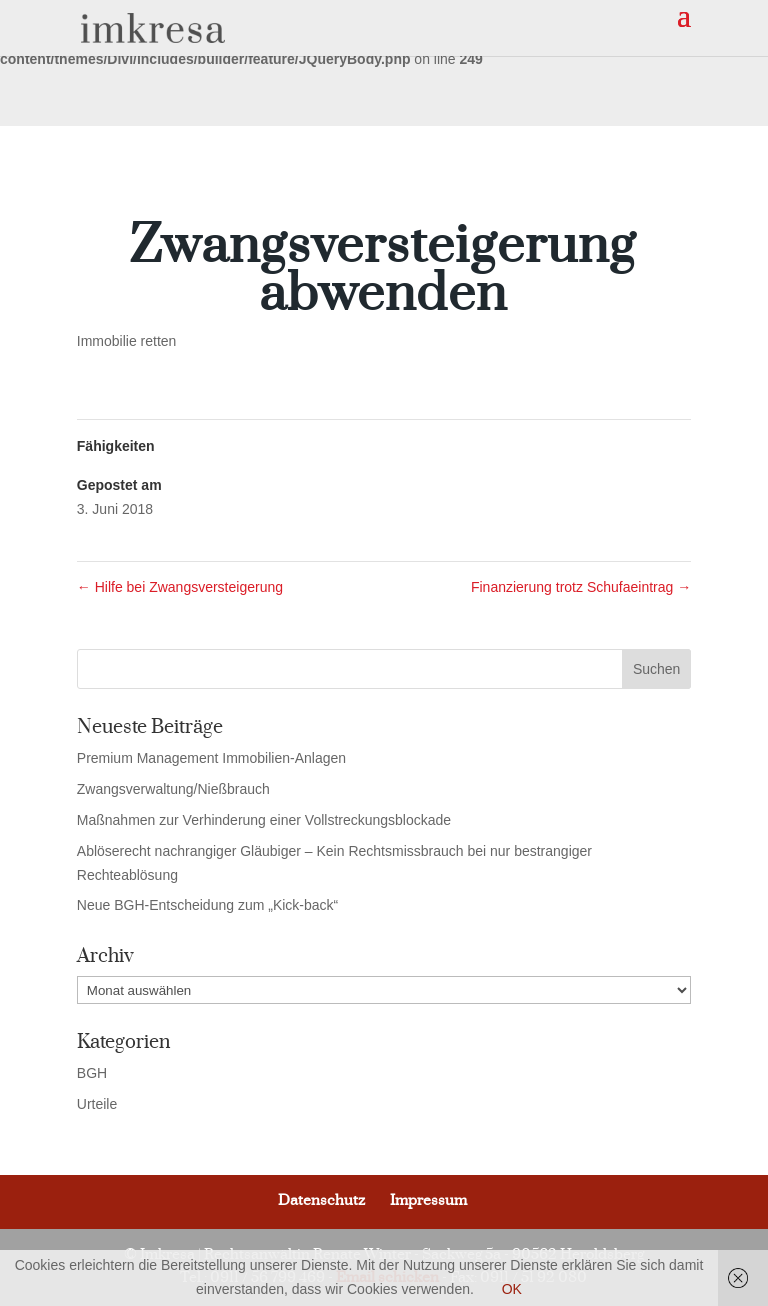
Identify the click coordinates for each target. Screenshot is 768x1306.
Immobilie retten (127, 341)
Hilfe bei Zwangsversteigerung (180, 587)
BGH (92, 1073)
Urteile (97, 1104)
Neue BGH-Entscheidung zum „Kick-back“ (207, 905)
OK (512, 1289)
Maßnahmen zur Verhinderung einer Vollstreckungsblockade (264, 820)
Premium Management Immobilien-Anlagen (211, 758)
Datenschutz (321, 1201)
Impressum (428, 1201)
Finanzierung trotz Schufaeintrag (581, 587)
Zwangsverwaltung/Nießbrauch (173, 789)
